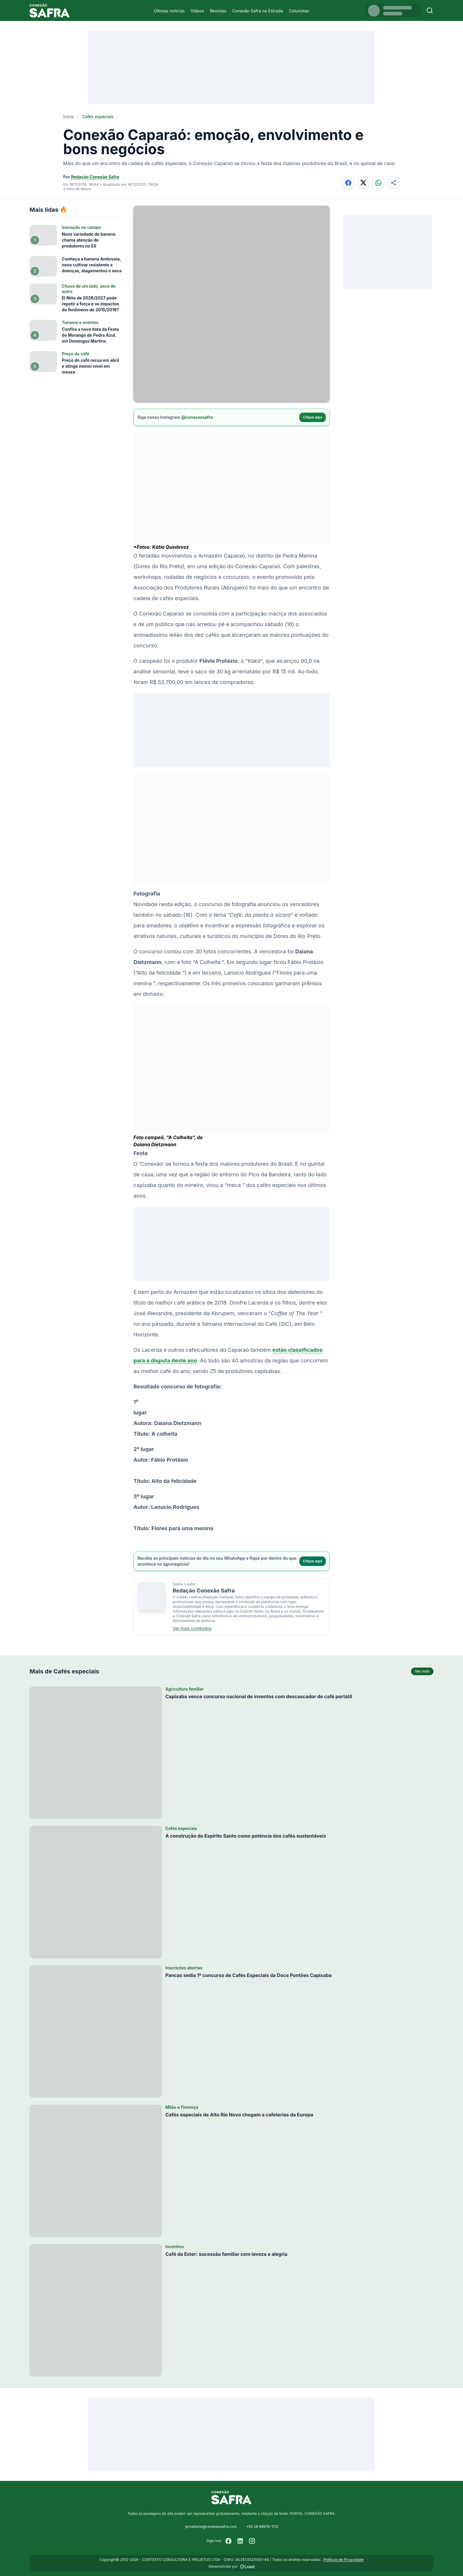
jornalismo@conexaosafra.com (211, 2526)
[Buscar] (429, 10)
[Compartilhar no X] (363, 182)
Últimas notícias (169, 10)
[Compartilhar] (393, 182)
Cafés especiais (97, 116)
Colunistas (299, 10)
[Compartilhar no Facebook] (348, 182)
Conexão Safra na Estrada (257, 10)
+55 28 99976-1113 (262, 2526)
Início (68, 116)
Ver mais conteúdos (192, 1628)
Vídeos (197, 10)
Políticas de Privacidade (343, 2559)
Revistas (218, 10)
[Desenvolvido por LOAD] (247, 2566)
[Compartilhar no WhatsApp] (378, 182)
